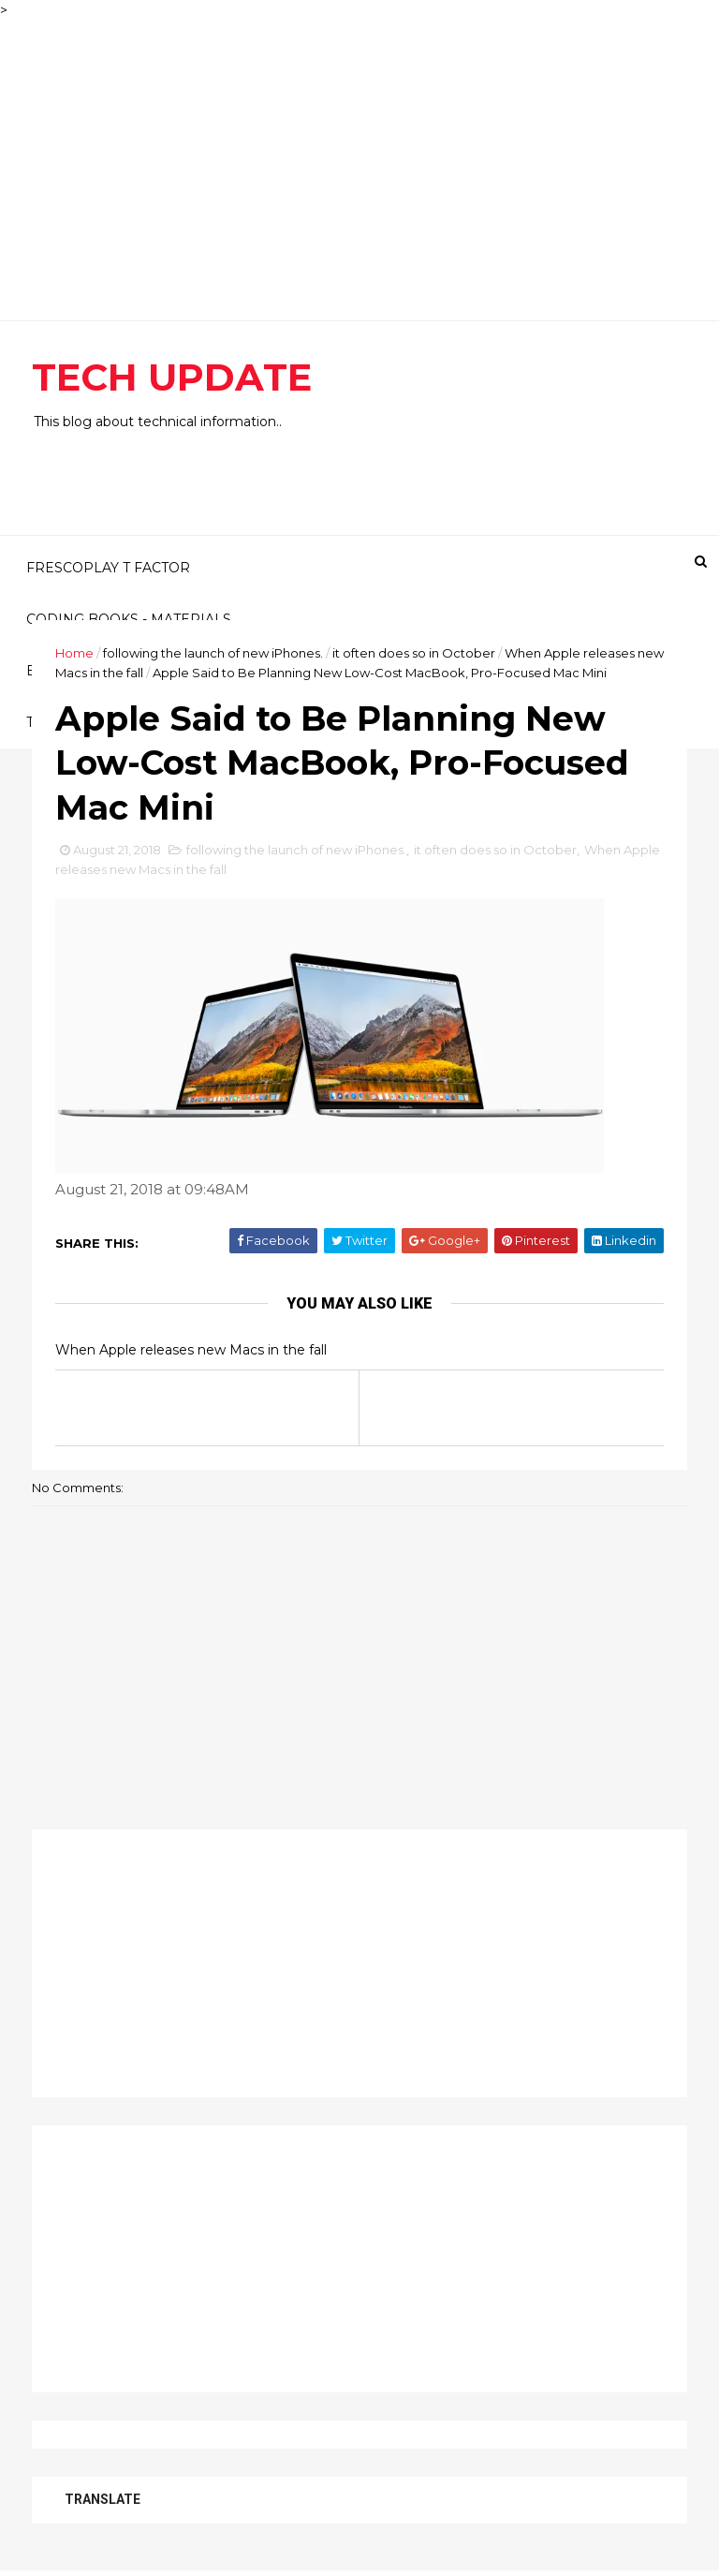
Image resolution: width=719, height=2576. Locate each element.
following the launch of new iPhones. (213, 652)
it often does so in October (413, 652)
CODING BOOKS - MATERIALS (128, 619)
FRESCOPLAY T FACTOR (108, 567)
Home (74, 652)
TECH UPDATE (172, 377)
